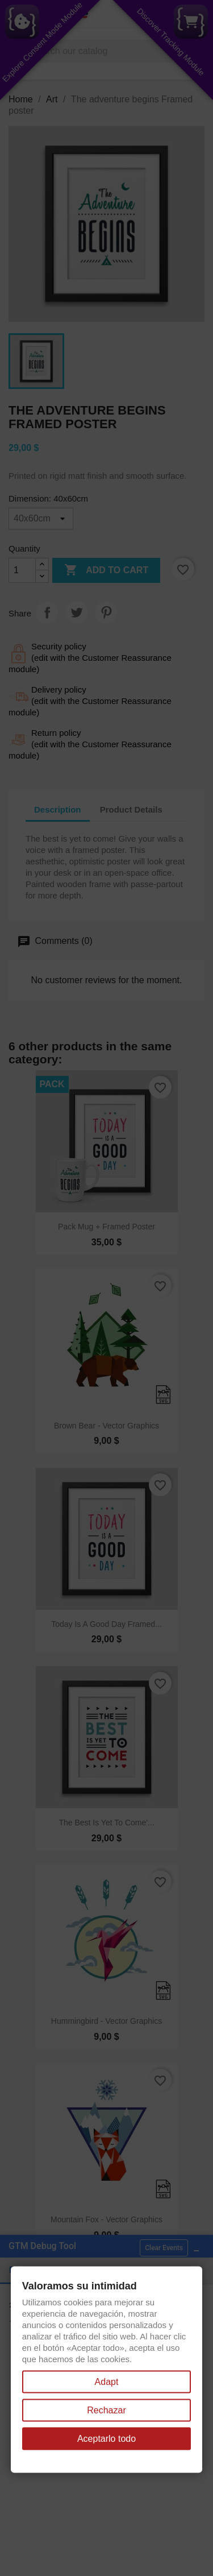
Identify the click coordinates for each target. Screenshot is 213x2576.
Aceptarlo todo (106, 2439)
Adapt (107, 2382)
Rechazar (106, 2410)
